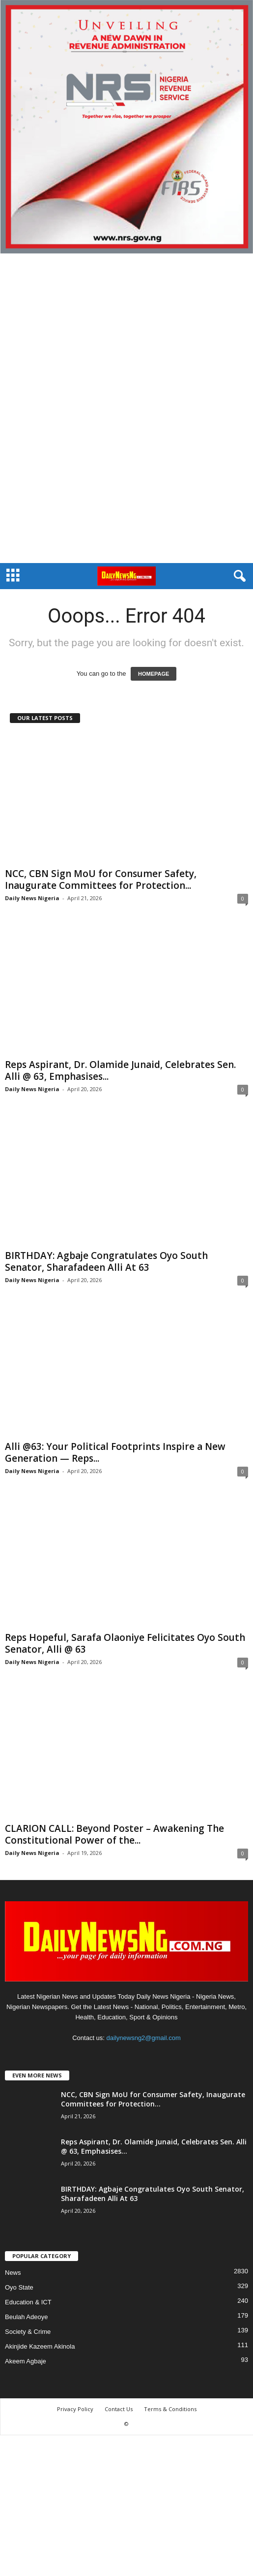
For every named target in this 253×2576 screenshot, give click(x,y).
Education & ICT (28, 2302)
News (13, 2272)
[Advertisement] (126, 408)
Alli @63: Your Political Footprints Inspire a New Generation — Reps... (115, 1452)
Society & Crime (28, 2331)
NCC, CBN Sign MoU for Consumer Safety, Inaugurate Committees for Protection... (101, 879)
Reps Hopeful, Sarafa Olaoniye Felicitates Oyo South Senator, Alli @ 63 (125, 1643)
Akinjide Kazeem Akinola (40, 2346)
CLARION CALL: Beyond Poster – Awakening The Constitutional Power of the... (114, 1834)
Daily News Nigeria (32, 898)
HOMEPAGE (153, 674)
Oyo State (19, 2287)
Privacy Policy (75, 2409)
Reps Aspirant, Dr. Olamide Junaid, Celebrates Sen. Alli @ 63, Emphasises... (120, 1070)
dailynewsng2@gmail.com (144, 2038)
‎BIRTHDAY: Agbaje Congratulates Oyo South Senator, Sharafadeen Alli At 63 (106, 1261)
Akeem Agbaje (25, 2361)
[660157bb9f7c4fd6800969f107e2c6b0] (126, 126)
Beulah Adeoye (26, 2317)
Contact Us (119, 2409)
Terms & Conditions (170, 2409)
